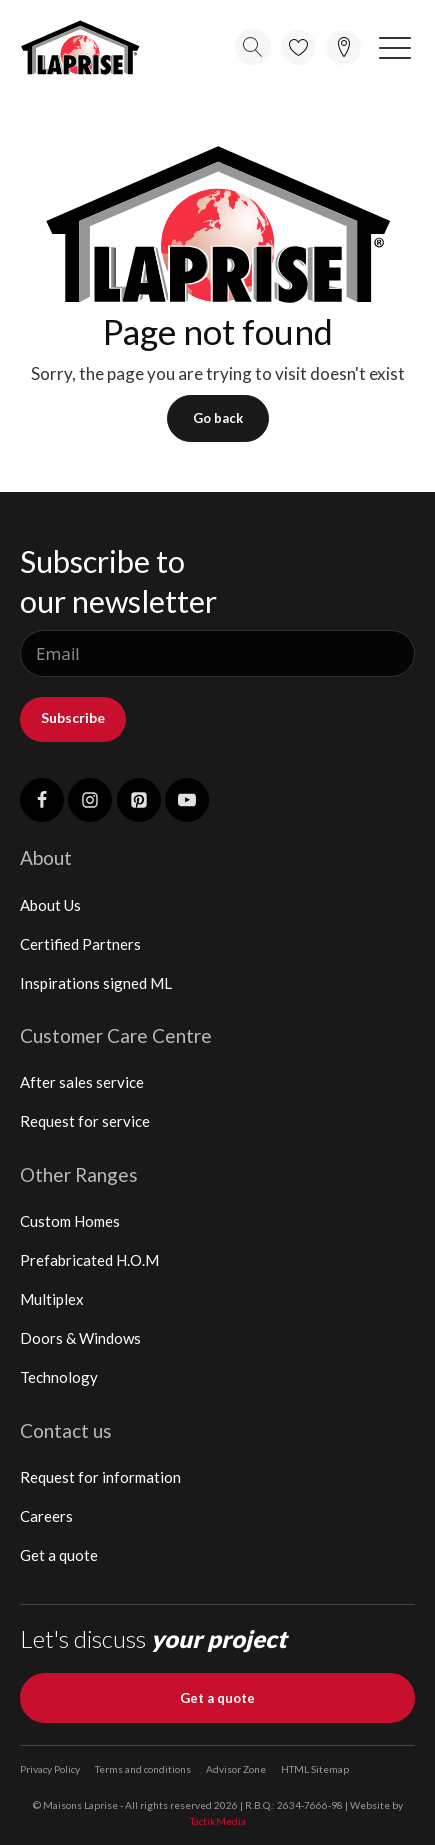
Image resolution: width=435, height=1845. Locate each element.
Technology (59, 1377)
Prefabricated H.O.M (89, 1260)
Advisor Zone (236, 1769)
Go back (218, 418)
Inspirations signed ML (96, 983)
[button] (395, 47)
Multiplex (52, 1299)
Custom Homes (70, 1221)
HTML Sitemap (315, 1769)
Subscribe (73, 717)
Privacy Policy (50, 1769)
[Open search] (253, 47)
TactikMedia (218, 1821)
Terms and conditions (143, 1769)
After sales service (82, 1082)
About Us (50, 905)
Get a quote (59, 1555)
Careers (46, 1516)
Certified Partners (80, 944)
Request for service (85, 1121)
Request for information (100, 1477)
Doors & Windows (80, 1338)
